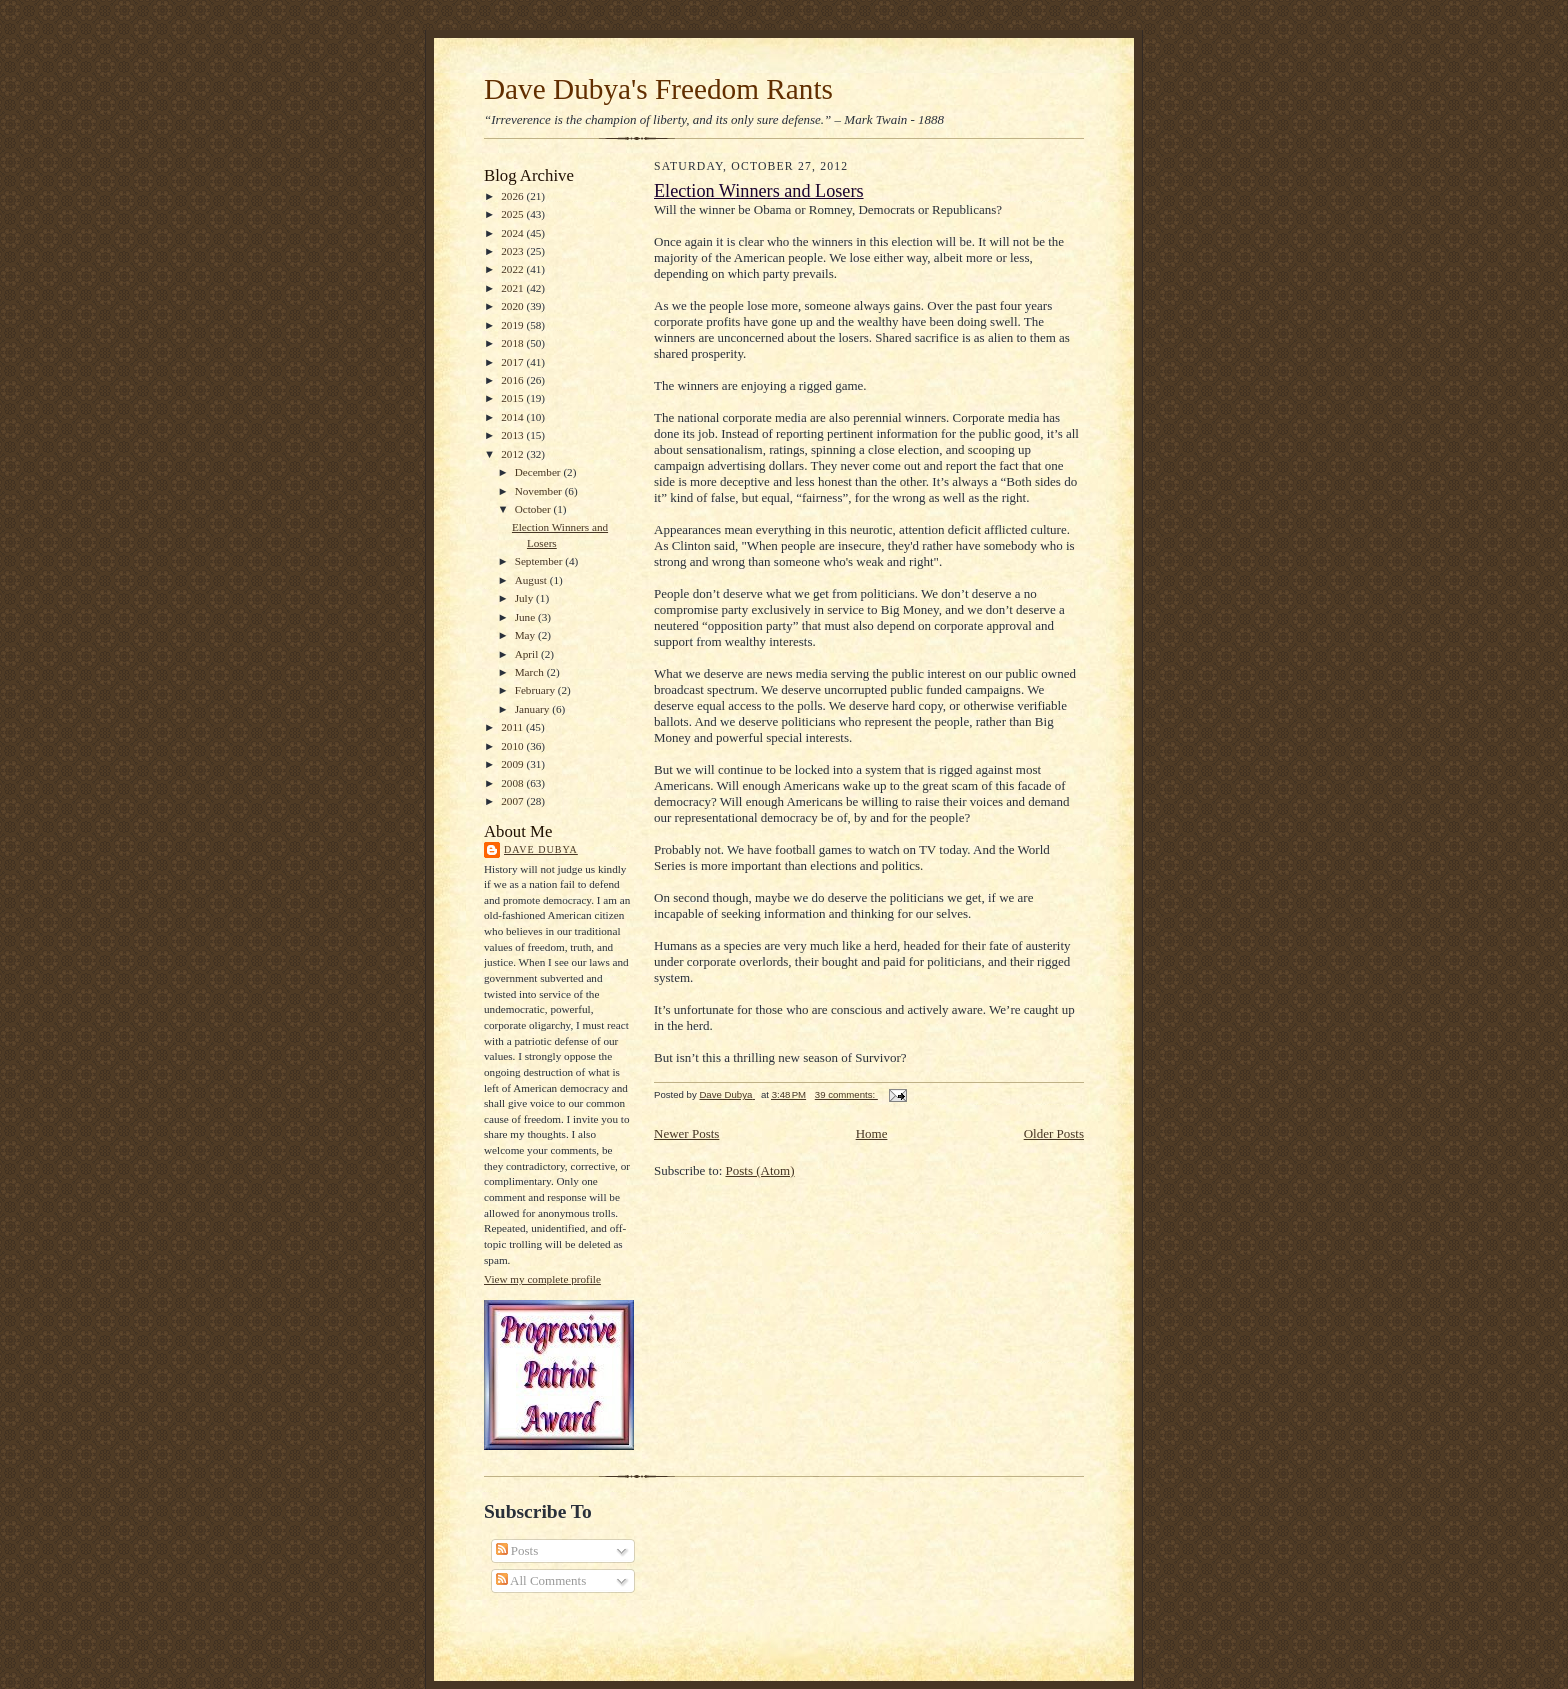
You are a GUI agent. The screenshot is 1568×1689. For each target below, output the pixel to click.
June (526, 617)
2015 (513, 398)
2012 (513, 454)
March (531, 672)
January (534, 709)
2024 (513, 233)
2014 (513, 417)
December (539, 472)
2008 (513, 783)
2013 (513, 435)
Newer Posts (686, 1133)
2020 (513, 306)
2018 (513, 343)
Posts (517, 1550)
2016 (513, 380)
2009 (513, 764)
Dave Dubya (541, 849)
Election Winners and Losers (759, 191)
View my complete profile (542, 1279)
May (526, 635)
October (534, 509)
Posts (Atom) (760, 1170)
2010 (513, 746)
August (532, 580)
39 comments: (846, 1094)
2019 (513, 325)
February (536, 690)
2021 (513, 288)
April (528, 654)
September (540, 561)
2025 (513, 214)
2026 (513, 196)
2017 (513, 362)
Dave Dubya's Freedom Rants (658, 89)
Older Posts (1054, 1133)
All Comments (541, 1580)
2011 (513, 727)
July (525, 598)
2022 (513, 269)
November (540, 491)
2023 (513, 251)
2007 (513, 801)
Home (872, 1133)
